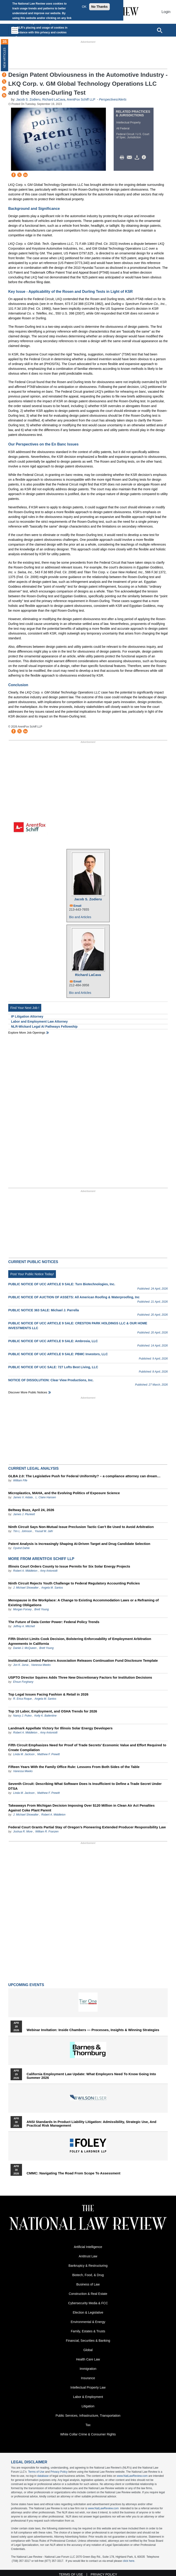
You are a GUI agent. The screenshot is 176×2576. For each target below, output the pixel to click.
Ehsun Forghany (23, 1681)
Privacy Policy (59, 2471)
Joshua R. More (23, 1831)
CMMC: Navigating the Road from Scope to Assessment (73, 2173)
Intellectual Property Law (87, 2387)
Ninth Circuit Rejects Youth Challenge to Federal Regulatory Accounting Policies (74, 1583)
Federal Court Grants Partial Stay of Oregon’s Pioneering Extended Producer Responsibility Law (87, 1827)
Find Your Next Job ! (24, 1008)
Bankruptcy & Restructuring (88, 2265)
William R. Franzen (46, 1831)
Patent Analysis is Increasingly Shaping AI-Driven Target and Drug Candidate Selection (79, 1544)
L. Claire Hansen (46, 1497)
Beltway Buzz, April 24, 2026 (31, 1510)
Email (78, 905)
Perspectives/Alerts (112, 99)
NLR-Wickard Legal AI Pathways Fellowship (44, 1026)
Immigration (88, 2369)
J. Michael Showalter (26, 1587)
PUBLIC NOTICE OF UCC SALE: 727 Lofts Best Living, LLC (53, 1367)
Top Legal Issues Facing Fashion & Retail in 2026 (48, 1694)
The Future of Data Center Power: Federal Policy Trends (53, 1622)
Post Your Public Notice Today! (32, 1274)
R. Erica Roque (22, 1698)
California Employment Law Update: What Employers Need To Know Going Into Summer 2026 (91, 2076)
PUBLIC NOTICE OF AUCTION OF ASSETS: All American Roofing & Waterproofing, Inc (74, 1297)
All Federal (122, 128)
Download (137, 157)
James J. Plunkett (24, 1514)
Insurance (88, 2378)
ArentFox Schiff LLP (81, 99)
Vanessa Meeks (41, 1665)
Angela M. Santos (52, 1587)
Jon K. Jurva (20, 1665)
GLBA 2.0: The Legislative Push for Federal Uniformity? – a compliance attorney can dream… (84, 1476)
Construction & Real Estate (88, 2294)
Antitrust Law (88, 2256)
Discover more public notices (27, 1392)
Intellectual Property (128, 122)
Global (88, 2350)
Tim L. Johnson (22, 1531)
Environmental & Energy (88, 2322)
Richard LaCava (53, 99)
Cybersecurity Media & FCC (88, 2303)
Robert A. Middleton (25, 1570)
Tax (88, 2425)
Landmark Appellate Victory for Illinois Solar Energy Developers (60, 1728)
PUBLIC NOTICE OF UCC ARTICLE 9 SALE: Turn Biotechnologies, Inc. (61, 1284)
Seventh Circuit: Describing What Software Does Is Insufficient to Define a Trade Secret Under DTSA (85, 1786)
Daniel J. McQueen (24, 1648)
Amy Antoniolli (49, 1570)
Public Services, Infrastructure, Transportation (87, 2415)
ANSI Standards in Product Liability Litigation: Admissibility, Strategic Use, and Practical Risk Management (91, 2123)
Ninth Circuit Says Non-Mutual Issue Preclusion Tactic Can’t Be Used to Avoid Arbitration (81, 1527)
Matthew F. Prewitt (48, 1754)
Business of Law (88, 2284)
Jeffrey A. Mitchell (24, 1626)
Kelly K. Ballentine (45, 1715)
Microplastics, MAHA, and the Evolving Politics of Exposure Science (64, 1493)
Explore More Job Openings (26, 1032)
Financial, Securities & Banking (88, 2340)
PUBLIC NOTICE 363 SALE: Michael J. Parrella (43, 1310)
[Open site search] (159, 30)
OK (84, 6)
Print (123, 157)
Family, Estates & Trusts (88, 2331)
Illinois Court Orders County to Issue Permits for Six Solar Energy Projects (69, 1566)
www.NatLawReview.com (132, 2475)
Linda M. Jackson (23, 1754)
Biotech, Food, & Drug (88, 2275)
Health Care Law (88, 2359)
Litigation (88, 2406)
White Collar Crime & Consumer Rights (88, 2434)
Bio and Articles (80, 917)
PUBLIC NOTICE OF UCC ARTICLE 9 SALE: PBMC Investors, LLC (58, 1354)
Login (166, 12)
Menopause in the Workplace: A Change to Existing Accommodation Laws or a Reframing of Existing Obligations (83, 1602)
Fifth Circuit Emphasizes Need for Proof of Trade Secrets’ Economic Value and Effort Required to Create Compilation (87, 1747)
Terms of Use (36, 2471)
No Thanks (99, 6)
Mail (130, 157)
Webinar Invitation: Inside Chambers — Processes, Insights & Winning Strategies (93, 2030)
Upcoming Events (26, 1985)
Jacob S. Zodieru (28, 99)
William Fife (20, 1480)
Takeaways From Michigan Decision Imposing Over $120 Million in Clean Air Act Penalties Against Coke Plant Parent (81, 1807)
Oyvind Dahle (21, 1548)
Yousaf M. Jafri (44, 1531)
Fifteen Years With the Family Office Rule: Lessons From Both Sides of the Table (74, 1767)
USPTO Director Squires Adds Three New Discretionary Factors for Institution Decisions (80, 1677)
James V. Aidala (23, 1497)
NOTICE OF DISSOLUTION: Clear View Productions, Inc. (51, 1380)
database (43, 2475)
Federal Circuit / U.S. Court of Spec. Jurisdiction (132, 136)
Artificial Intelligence (88, 2247)
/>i (144, 157)
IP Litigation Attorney (27, 1016)
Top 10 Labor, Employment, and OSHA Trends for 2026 (52, 1711)
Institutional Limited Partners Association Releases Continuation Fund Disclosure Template (83, 1660)
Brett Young (41, 1609)
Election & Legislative (88, 2312)
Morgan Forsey (22, 1609)
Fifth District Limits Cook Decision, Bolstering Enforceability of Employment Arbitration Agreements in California (79, 1641)
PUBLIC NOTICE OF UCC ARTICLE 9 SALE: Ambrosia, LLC (53, 1341)
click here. (129, 2561)
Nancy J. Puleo (22, 1715)
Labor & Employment (88, 2397)
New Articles (4, 58)
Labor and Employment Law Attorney (39, 1021)
